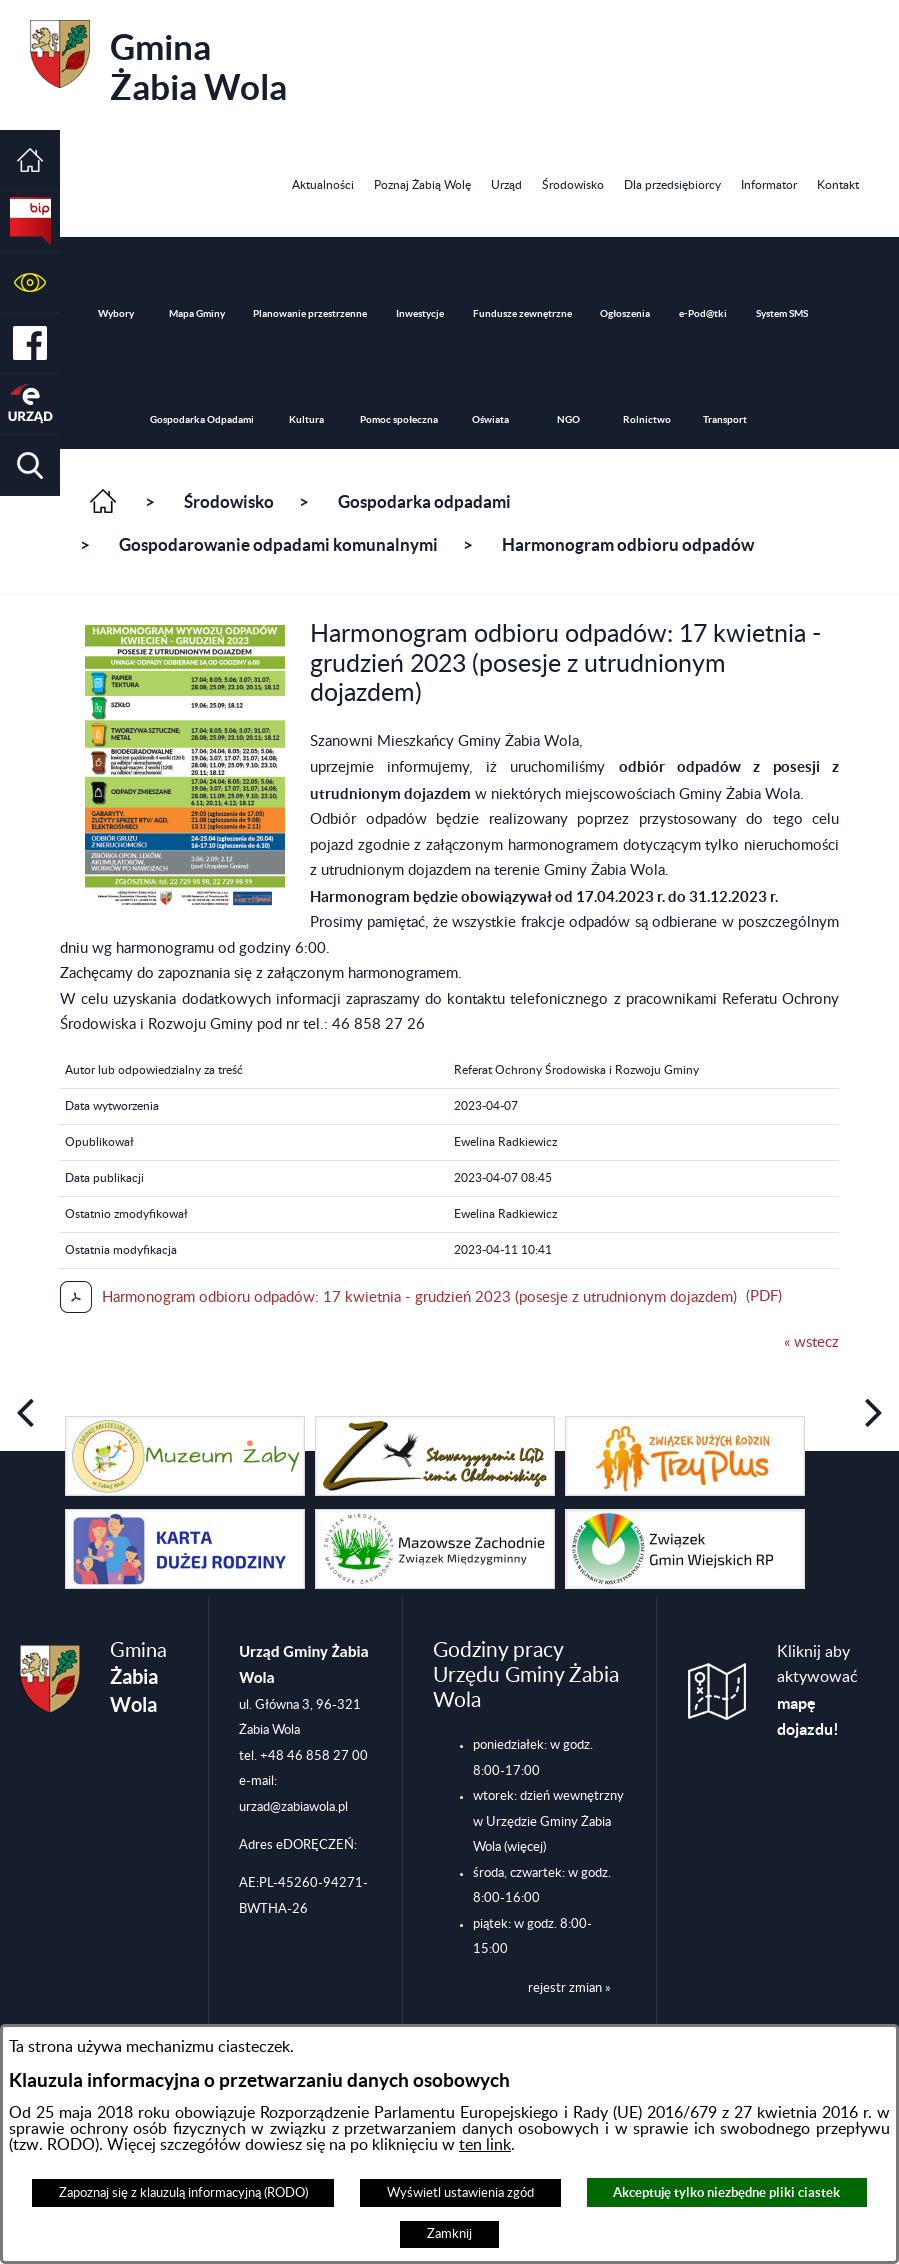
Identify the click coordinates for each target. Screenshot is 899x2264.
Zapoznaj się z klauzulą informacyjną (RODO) (183, 2193)
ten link (485, 2145)
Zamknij (449, 2234)
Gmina (158, 63)
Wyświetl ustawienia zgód (460, 2193)
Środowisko (229, 502)
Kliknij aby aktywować (817, 1691)
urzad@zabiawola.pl (293, 1807)
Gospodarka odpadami (424, 502)
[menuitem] (323, 185)
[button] (30, 282)
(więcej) (525, 1847)
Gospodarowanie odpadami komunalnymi (278, 545)
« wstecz (811, 1342)
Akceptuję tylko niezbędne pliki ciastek (726, 2192)
